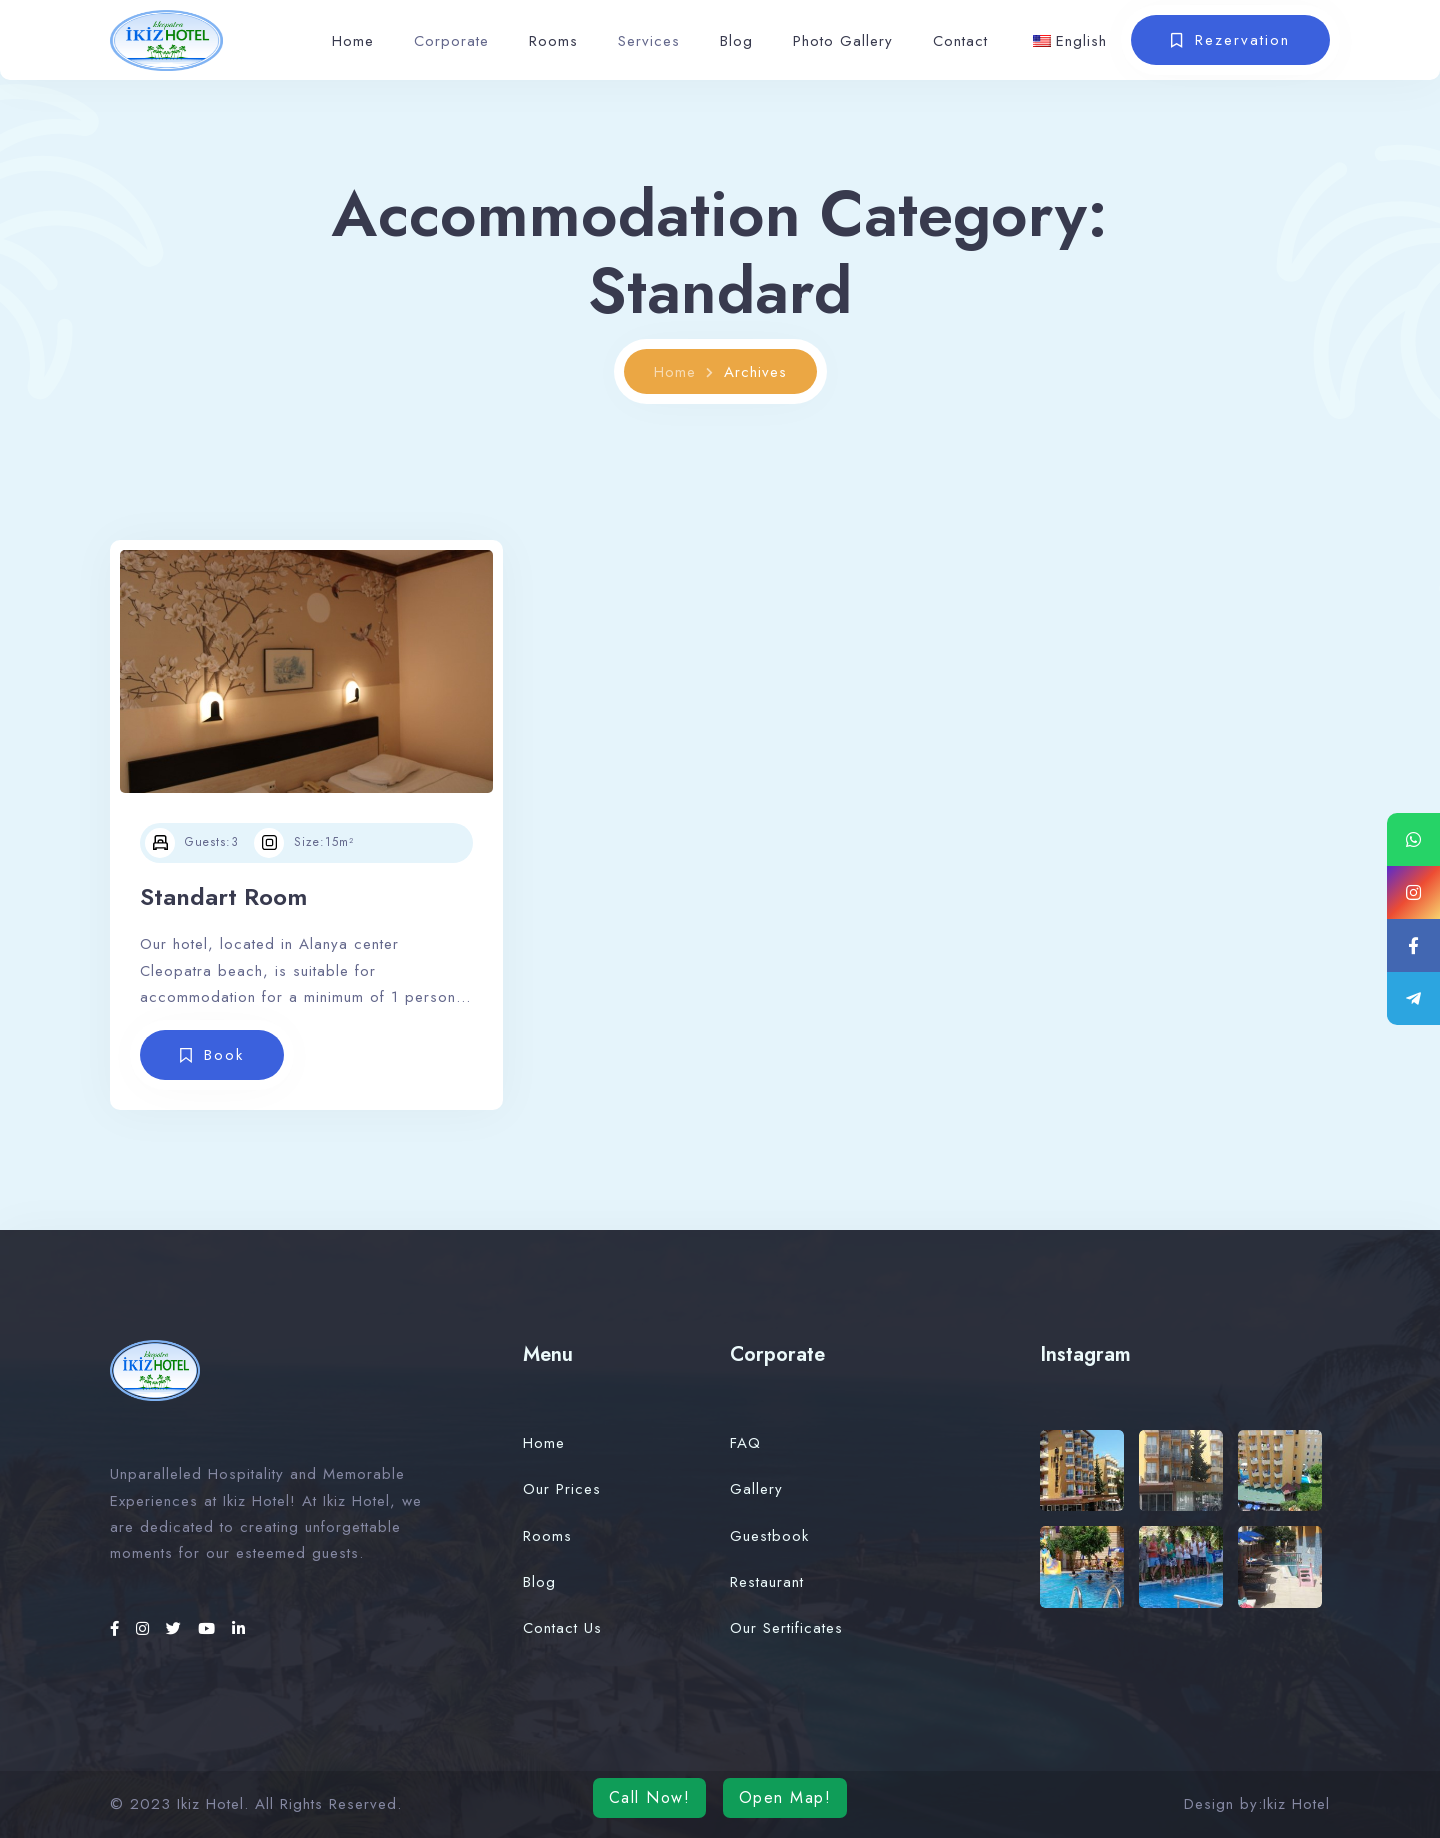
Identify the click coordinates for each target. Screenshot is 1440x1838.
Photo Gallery (843, 41)
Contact (960, 41)
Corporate (451, 41)
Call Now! (650, 1797)
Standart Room (223, 896)
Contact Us (562, 1628)
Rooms (553, 41)
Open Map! (785, 1797)
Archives (755, 372)
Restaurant (767, 1582)
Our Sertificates (786, 1628)
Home (353, 41)
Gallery (756, 1489)
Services (649, 41)
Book (224, 1055)
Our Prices (562, 1489)
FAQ (745, 1443)
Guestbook (769, 1536)
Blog (736, 41)
